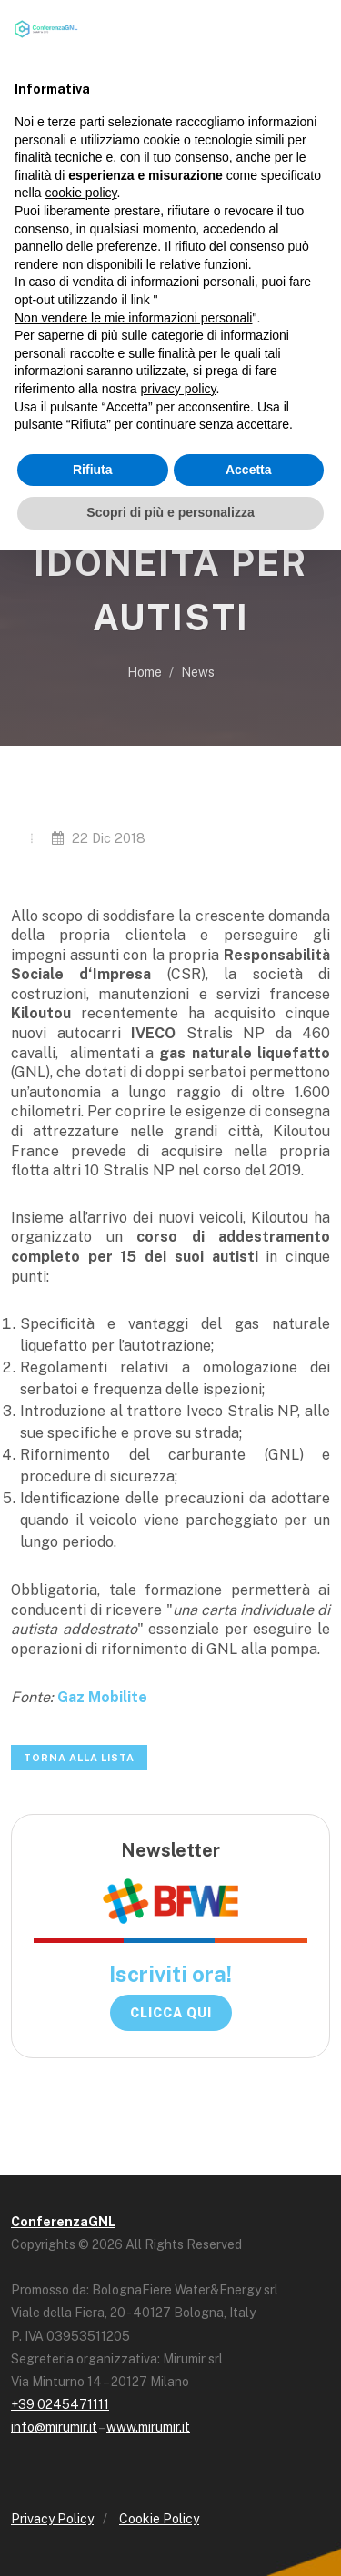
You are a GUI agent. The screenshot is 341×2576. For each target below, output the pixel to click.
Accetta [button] (249, 469)
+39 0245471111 (60, 2404)
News (198, 672)
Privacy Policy (52, 2519)
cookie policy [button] (80, 192)
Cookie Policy (159, 2519)
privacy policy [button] (178, 388)
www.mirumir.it (148, 2427)
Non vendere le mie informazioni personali (133, 318)
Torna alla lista (79, 1757)
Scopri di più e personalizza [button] (170, 512)
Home (144, 672)
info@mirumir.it (54, 2427)
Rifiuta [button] (93, 469)
